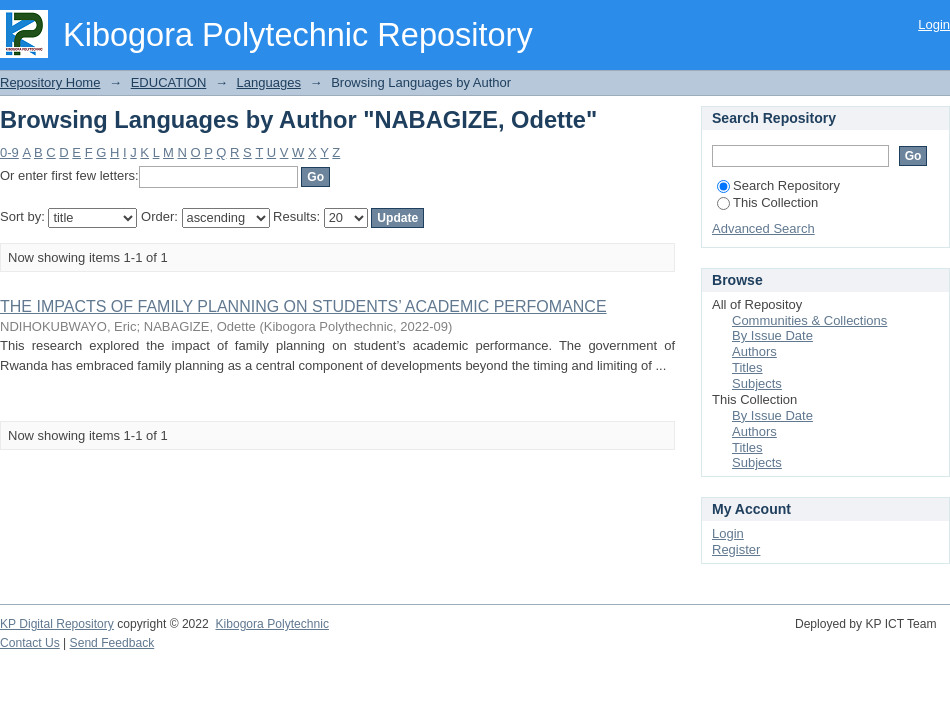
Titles (747, 367)
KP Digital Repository (57, 624)
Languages (269, 82)
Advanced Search (763, 228)
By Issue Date (772, 335)
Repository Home (50, 82)
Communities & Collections (809, 320)
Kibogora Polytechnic (271, 624)
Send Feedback (112, 643)
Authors (754, 351)
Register (736, 549)
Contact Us (30, 643)
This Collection (767, 202)
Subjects (757, 383)
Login (934, 24)
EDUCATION (169, 82)
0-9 (9, 152)
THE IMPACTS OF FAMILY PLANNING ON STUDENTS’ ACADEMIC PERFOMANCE (303, 306)
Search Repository (778, 185)
